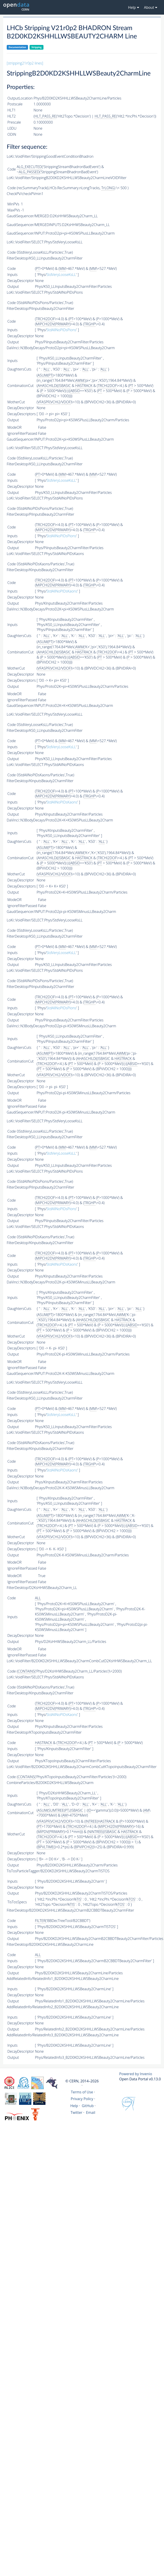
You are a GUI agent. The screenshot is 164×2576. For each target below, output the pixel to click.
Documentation (17, 47)
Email (90, 2112)
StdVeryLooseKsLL (61, 274)
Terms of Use (82, 2092)
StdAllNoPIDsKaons (61, 591)
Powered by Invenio (135, 2073)
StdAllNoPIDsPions (61, 329)
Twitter (76, 2112)
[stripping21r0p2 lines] (25, 63)
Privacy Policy (82, 2098)
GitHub (88, 2105)
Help (74, 2105)
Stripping (36, 47)
